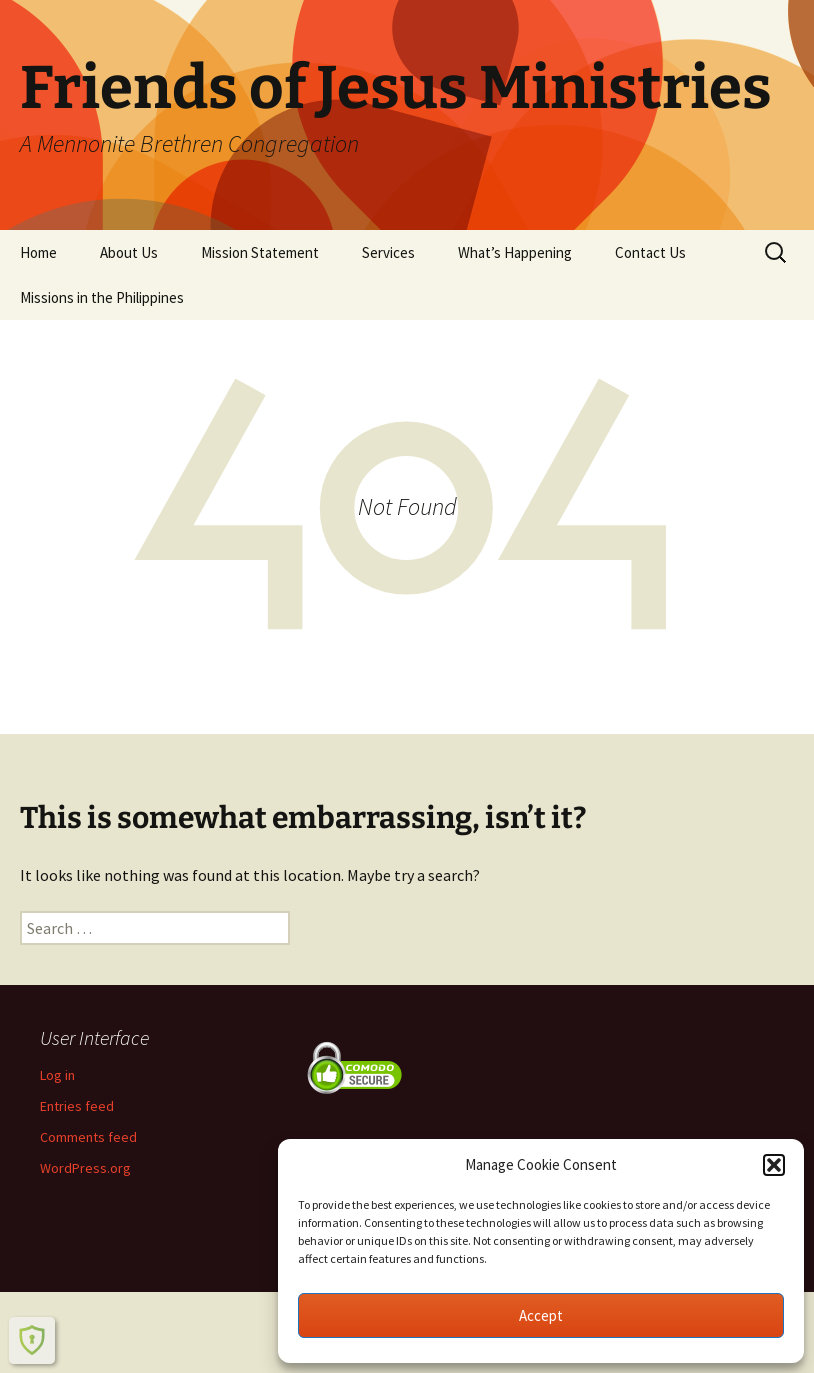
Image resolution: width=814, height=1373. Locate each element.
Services (388, 252)
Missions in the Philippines (102, 297)
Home (38, 252)
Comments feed (88, 1137)
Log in (57, 1075)
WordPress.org (85, 1168)
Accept (541, 1315)
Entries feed (77, 1106)
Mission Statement (260, 252)
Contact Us (650, 252)
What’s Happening (515, 252)
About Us (129, 252)
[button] (774, 1165)
